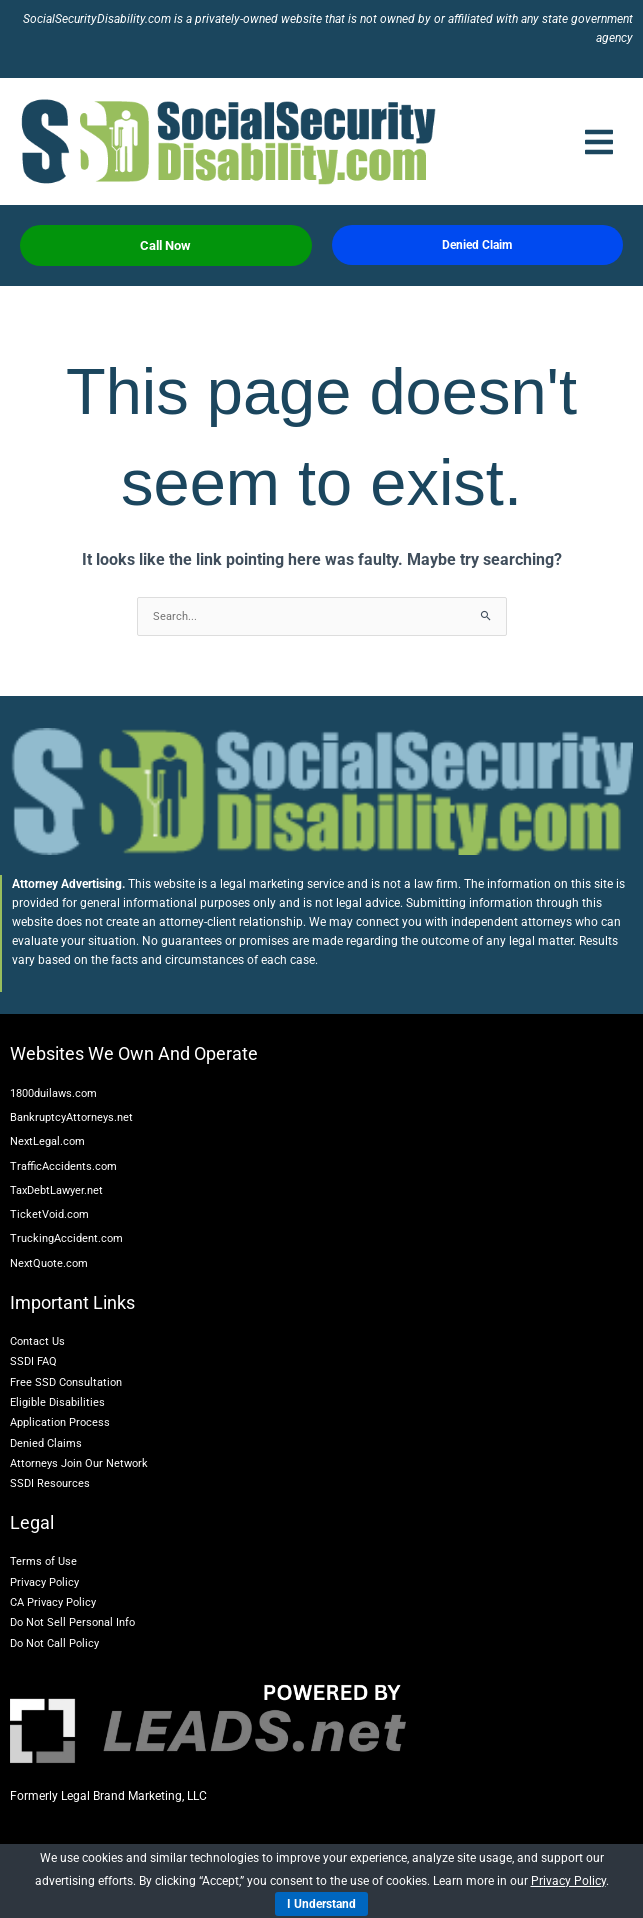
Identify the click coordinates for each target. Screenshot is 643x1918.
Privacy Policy (568, 1881)
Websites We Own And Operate (134, 1053)
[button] (599, 142)
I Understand (321, 1904)
